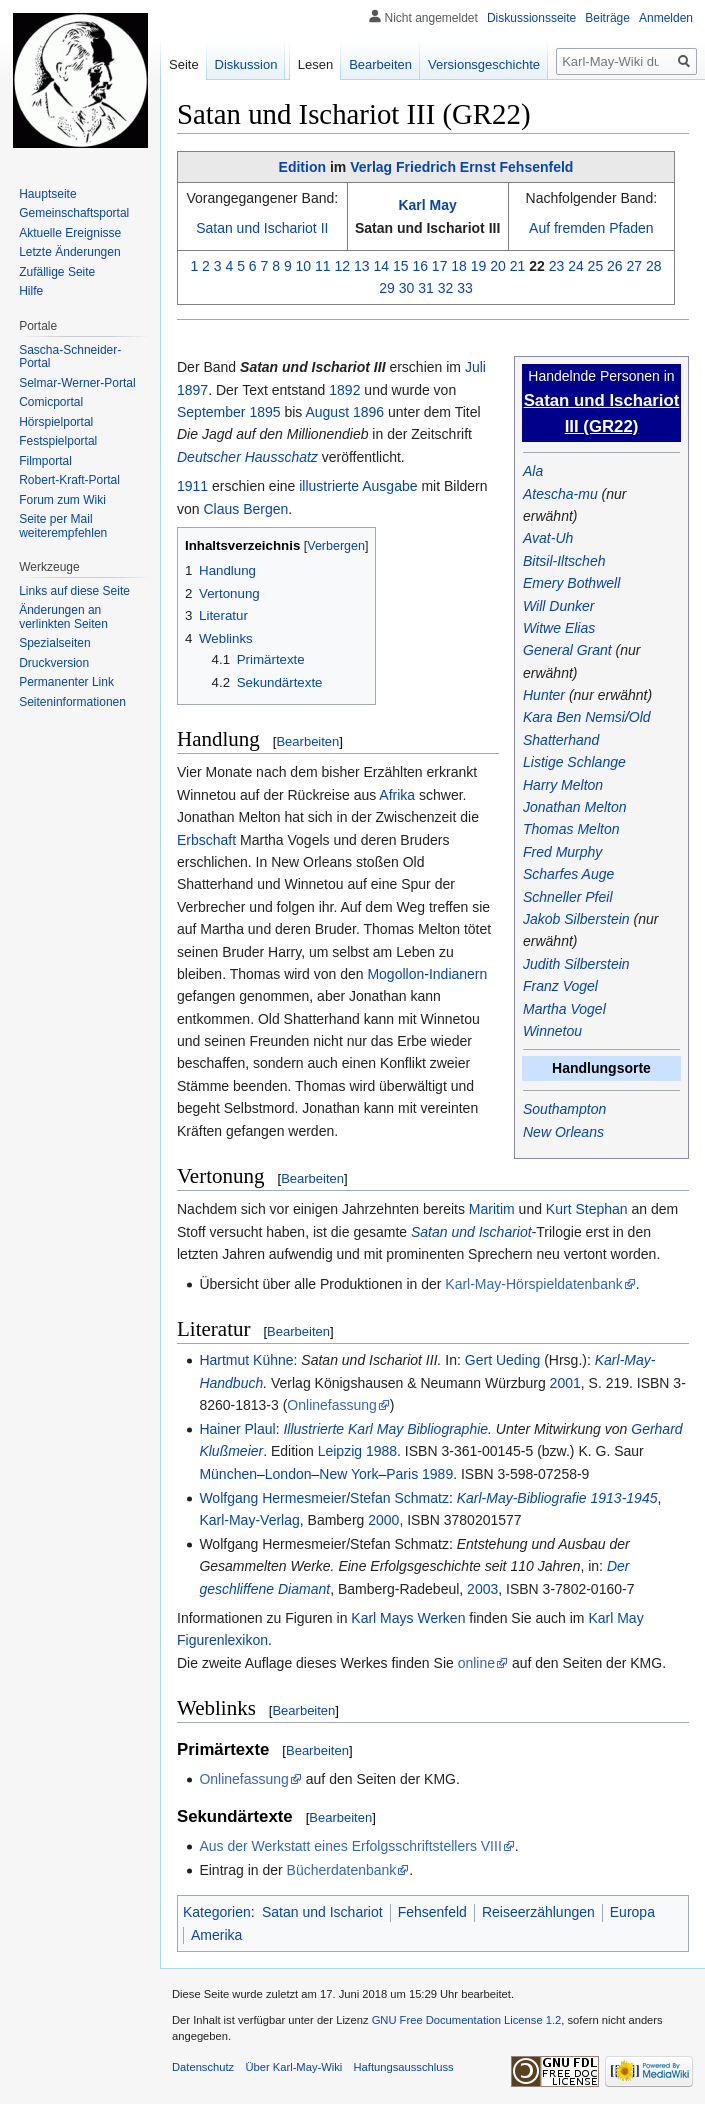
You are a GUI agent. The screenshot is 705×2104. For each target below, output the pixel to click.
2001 (565, 1383)
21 (518, 266)
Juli (475, 367)
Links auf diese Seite (74, 591)
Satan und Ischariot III (427, 228)
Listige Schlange (574, 762)
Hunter (544, 695)
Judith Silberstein (576, 964)
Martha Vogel (564, 1009)
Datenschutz (203, 2067)
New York (348, 1474)
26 (615, 266)
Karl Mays (382, 1618)
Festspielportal (58, 441)
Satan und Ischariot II (262, 228)
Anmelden (666, 18)
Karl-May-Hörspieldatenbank (533, 1284)
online (476, 1663)
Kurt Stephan (587, 1209)
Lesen (315, 64)
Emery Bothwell (571, 583)
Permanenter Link (66, 682)
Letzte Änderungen (69, 252)
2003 (482, 1589)
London (288, 1474)
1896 (368, 412)
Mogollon (395, 974)
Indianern (458, 974)
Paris (402, 1474)
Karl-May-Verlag (249, 1520)
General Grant (567, 650)
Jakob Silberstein (576, 919)
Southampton (564, 1109)
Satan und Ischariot (471, 1232)
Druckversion (54, 663)
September (211, 412)
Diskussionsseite (531, 18)
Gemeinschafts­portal (74, 213)
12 (343, 266)
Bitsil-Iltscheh (564, 561)
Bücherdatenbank (342, 1870)
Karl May (427, 205)
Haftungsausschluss (404, 2067)
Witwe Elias (559, 628)
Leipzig (340, 1451)
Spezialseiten (54, 643)
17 (440, 266)
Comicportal (51, 402)
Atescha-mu (560, 494)
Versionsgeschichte (484, 64)
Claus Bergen (245, 509)
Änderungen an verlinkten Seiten (63, 617)
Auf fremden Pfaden (591, 228)
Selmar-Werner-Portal (77, 383)
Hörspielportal (56, 422)
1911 (192, 486)
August (327, 412)
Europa (632, 1912)
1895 (264, 412)
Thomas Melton (571, 829)
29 (387, 288)
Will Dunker (558, 606)
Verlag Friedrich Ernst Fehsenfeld (461, 167)
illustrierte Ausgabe (358, 486)
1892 (344, 390)
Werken (441, 1618)
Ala (533, 471)
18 (459, 266)
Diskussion (246, 64)
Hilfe (31, 291)
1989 (437, 1474)
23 (557, 266)
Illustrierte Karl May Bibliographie (385, 1429)
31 (426, 288)
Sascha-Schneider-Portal (70, 357)
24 (576, 266)
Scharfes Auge (568, 874)
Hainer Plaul (237, 1429)
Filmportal (45, 461)
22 (537, 266)
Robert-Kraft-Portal (69, 480)
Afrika (397, 795)
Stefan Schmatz (399, 1498)
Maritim (492, 1209)
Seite (184, 64)
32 (446, 288)
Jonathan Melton (575, 807)
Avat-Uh (548, 538)
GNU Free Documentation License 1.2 (467, 2020)
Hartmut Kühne (246, 1360)
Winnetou (552, 1031)
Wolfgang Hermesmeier (272, 1498)
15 (401, 266)
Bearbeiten (307, 741)
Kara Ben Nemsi (574, 717)
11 (323, 266)
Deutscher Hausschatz (247, 457)
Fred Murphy (562, 852)
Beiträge (607, 18)
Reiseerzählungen (538, 1912)
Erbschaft (206, 840)
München (228, 1474)
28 (654, 266)
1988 (381, 1451)
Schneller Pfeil (568, 897)
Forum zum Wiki (62, 500)
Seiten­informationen (72, 702)
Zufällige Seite (57, 272)
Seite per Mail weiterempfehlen (63, 526)
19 (479, 266)
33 (465, 288)
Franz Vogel (560, 986)
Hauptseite (47, 194)
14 (381, 266)
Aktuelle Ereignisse (70, 233)
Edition (302, 167)
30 (407, 288)
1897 (192, 390)
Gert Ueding (502, 1360)
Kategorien (217, 1912)
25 (596, 266)
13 (362, 266)
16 (420, 266)
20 (498, 266)
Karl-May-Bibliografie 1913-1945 (557, 1498)
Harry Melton (563, 785)
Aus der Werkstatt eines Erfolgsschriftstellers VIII (350, 1846)
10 (304, 266)
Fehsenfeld (432, 1912)
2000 (383, 1520)
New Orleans (563, 1132)
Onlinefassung (332, 1405)
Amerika (216, 1935)
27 (635, 266)
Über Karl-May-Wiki (293, 2067)
